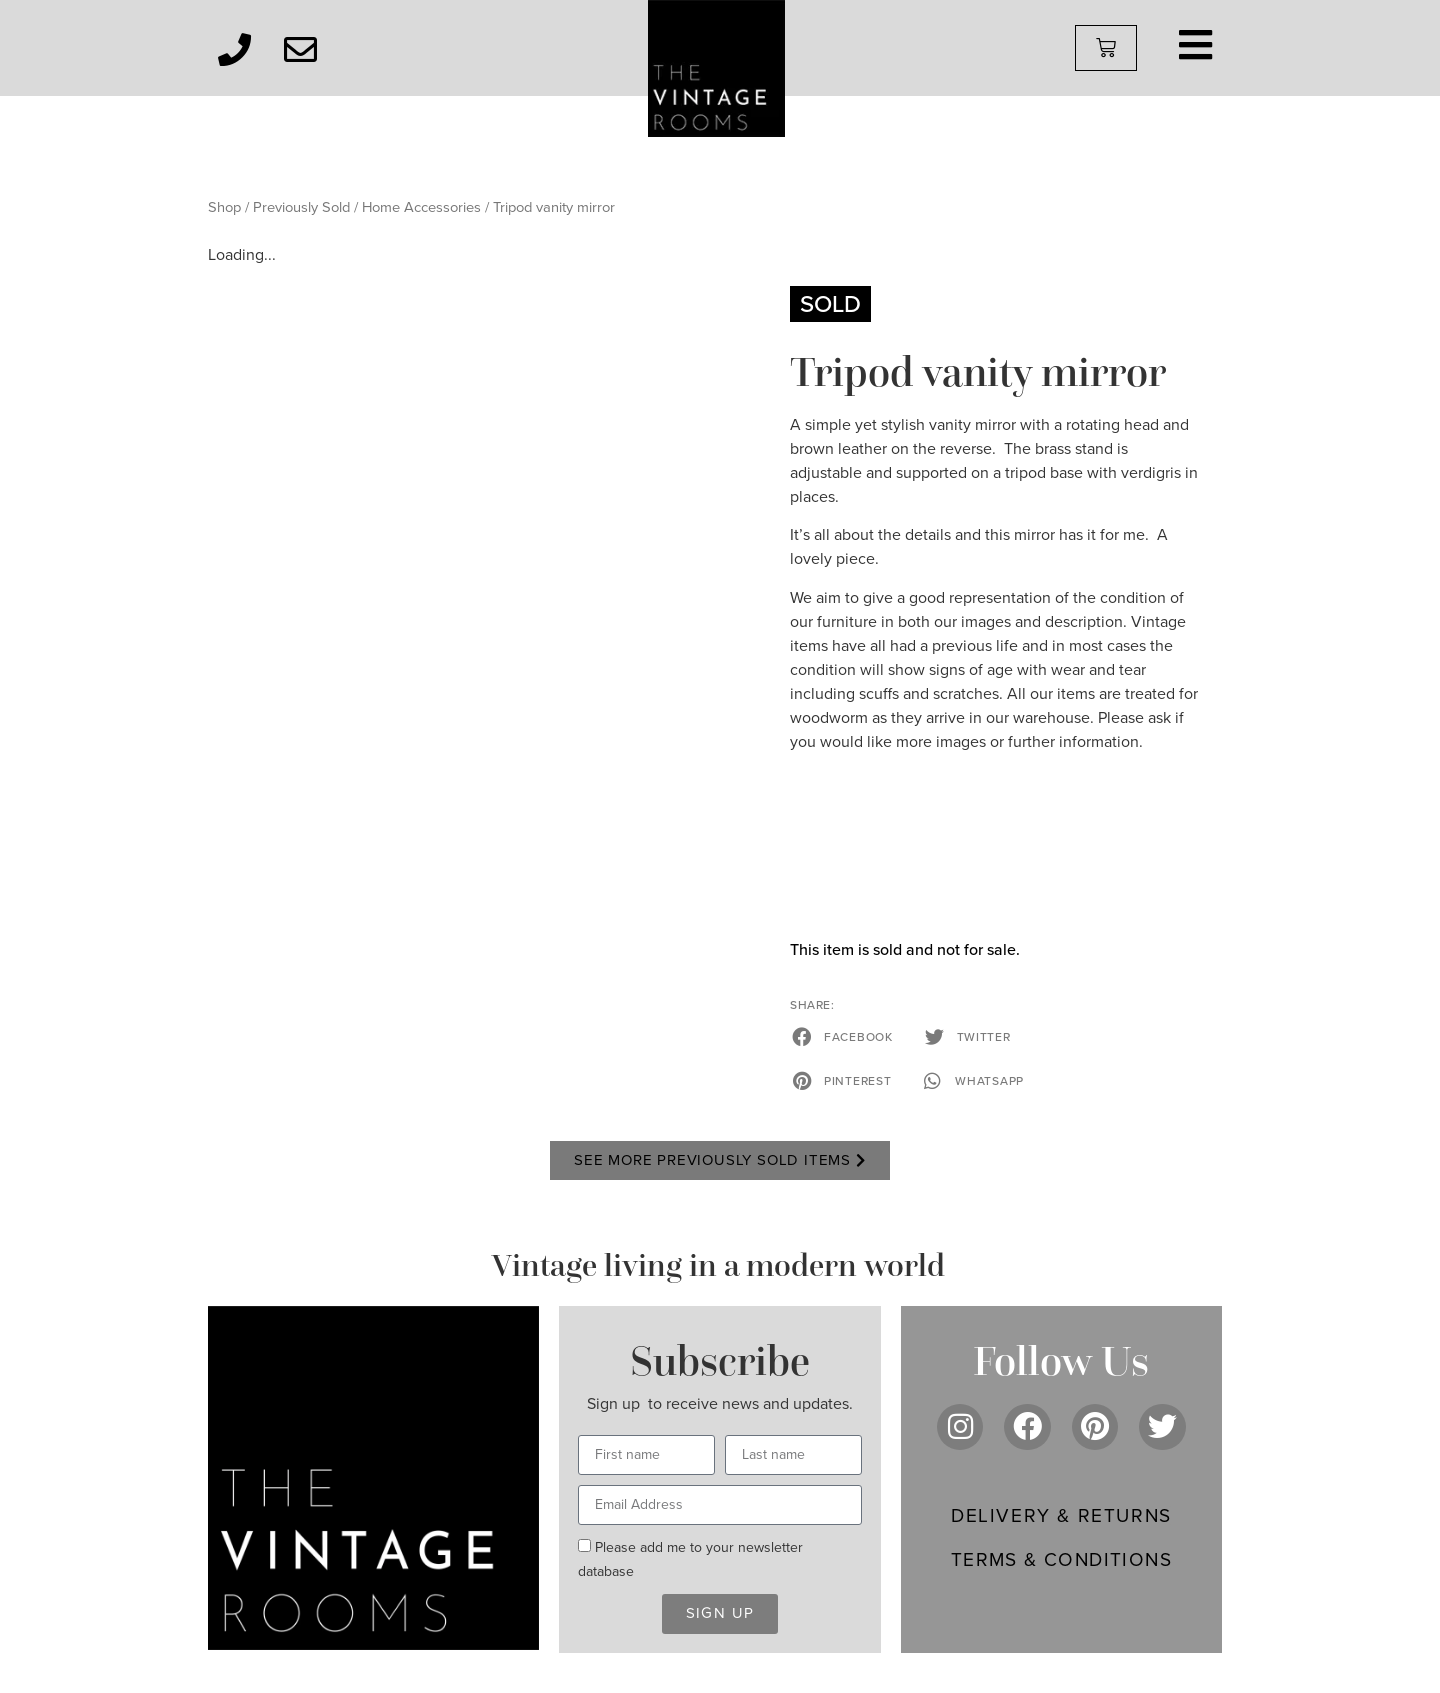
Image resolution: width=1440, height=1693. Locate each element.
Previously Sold (301, 207)
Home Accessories (421, 207)
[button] (843, 1037)
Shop (224, 207)
